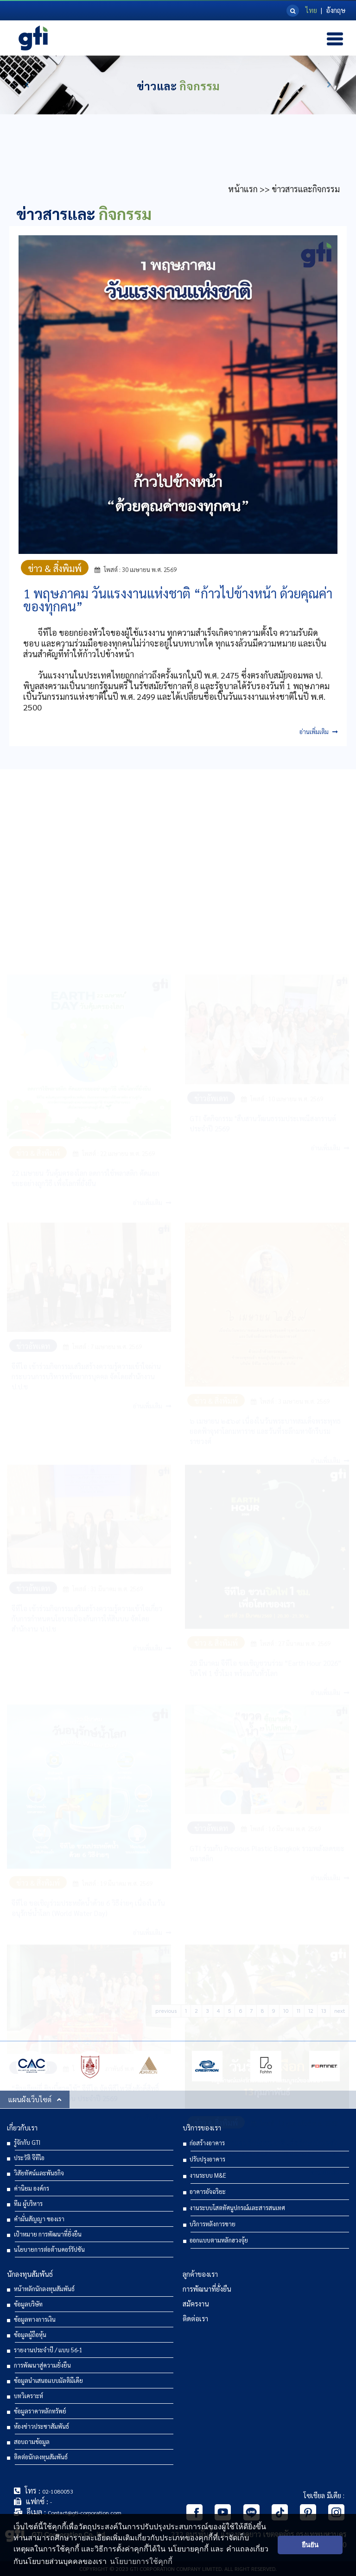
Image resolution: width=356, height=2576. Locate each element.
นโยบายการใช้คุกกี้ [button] (141, 2561)
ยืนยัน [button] (310, 2545)
